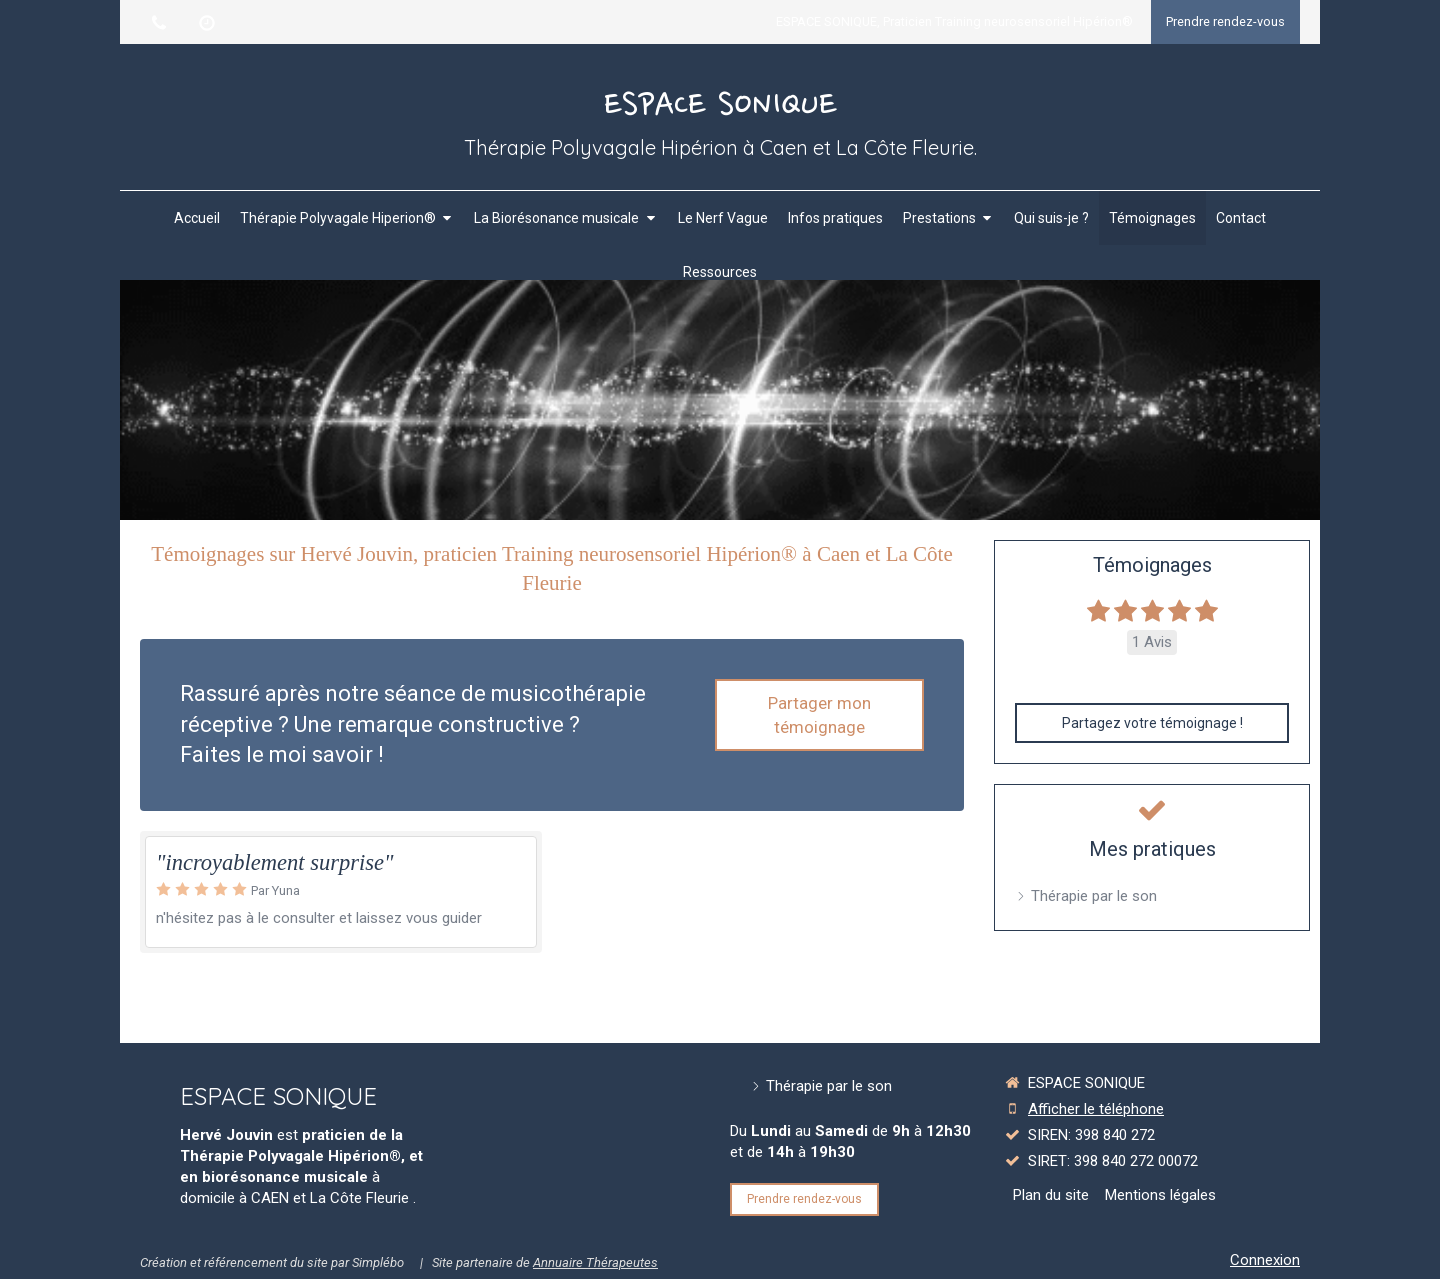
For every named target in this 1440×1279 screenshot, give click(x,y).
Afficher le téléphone (1096, 1109)
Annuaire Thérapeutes (595, 1262)
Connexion (1265, 1260)
